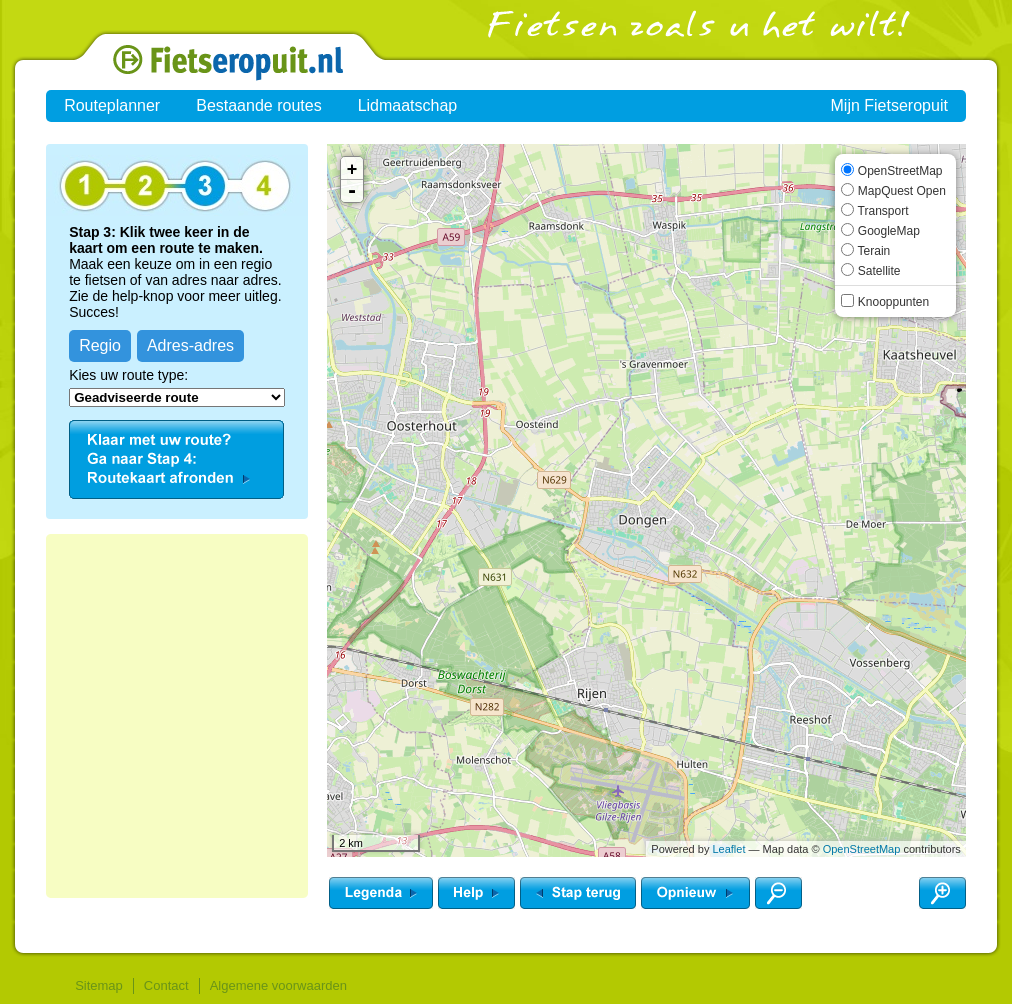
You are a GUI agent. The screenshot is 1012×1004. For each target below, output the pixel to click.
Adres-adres (190, 345)
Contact (166, 985)
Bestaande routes (258, 105)
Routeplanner (112, 105)
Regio (100, 345)
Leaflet (728, 849)
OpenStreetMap (862, 849)
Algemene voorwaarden (278, 985)
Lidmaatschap (408, 105)
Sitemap (99, 985)
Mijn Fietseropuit (889, 105)
